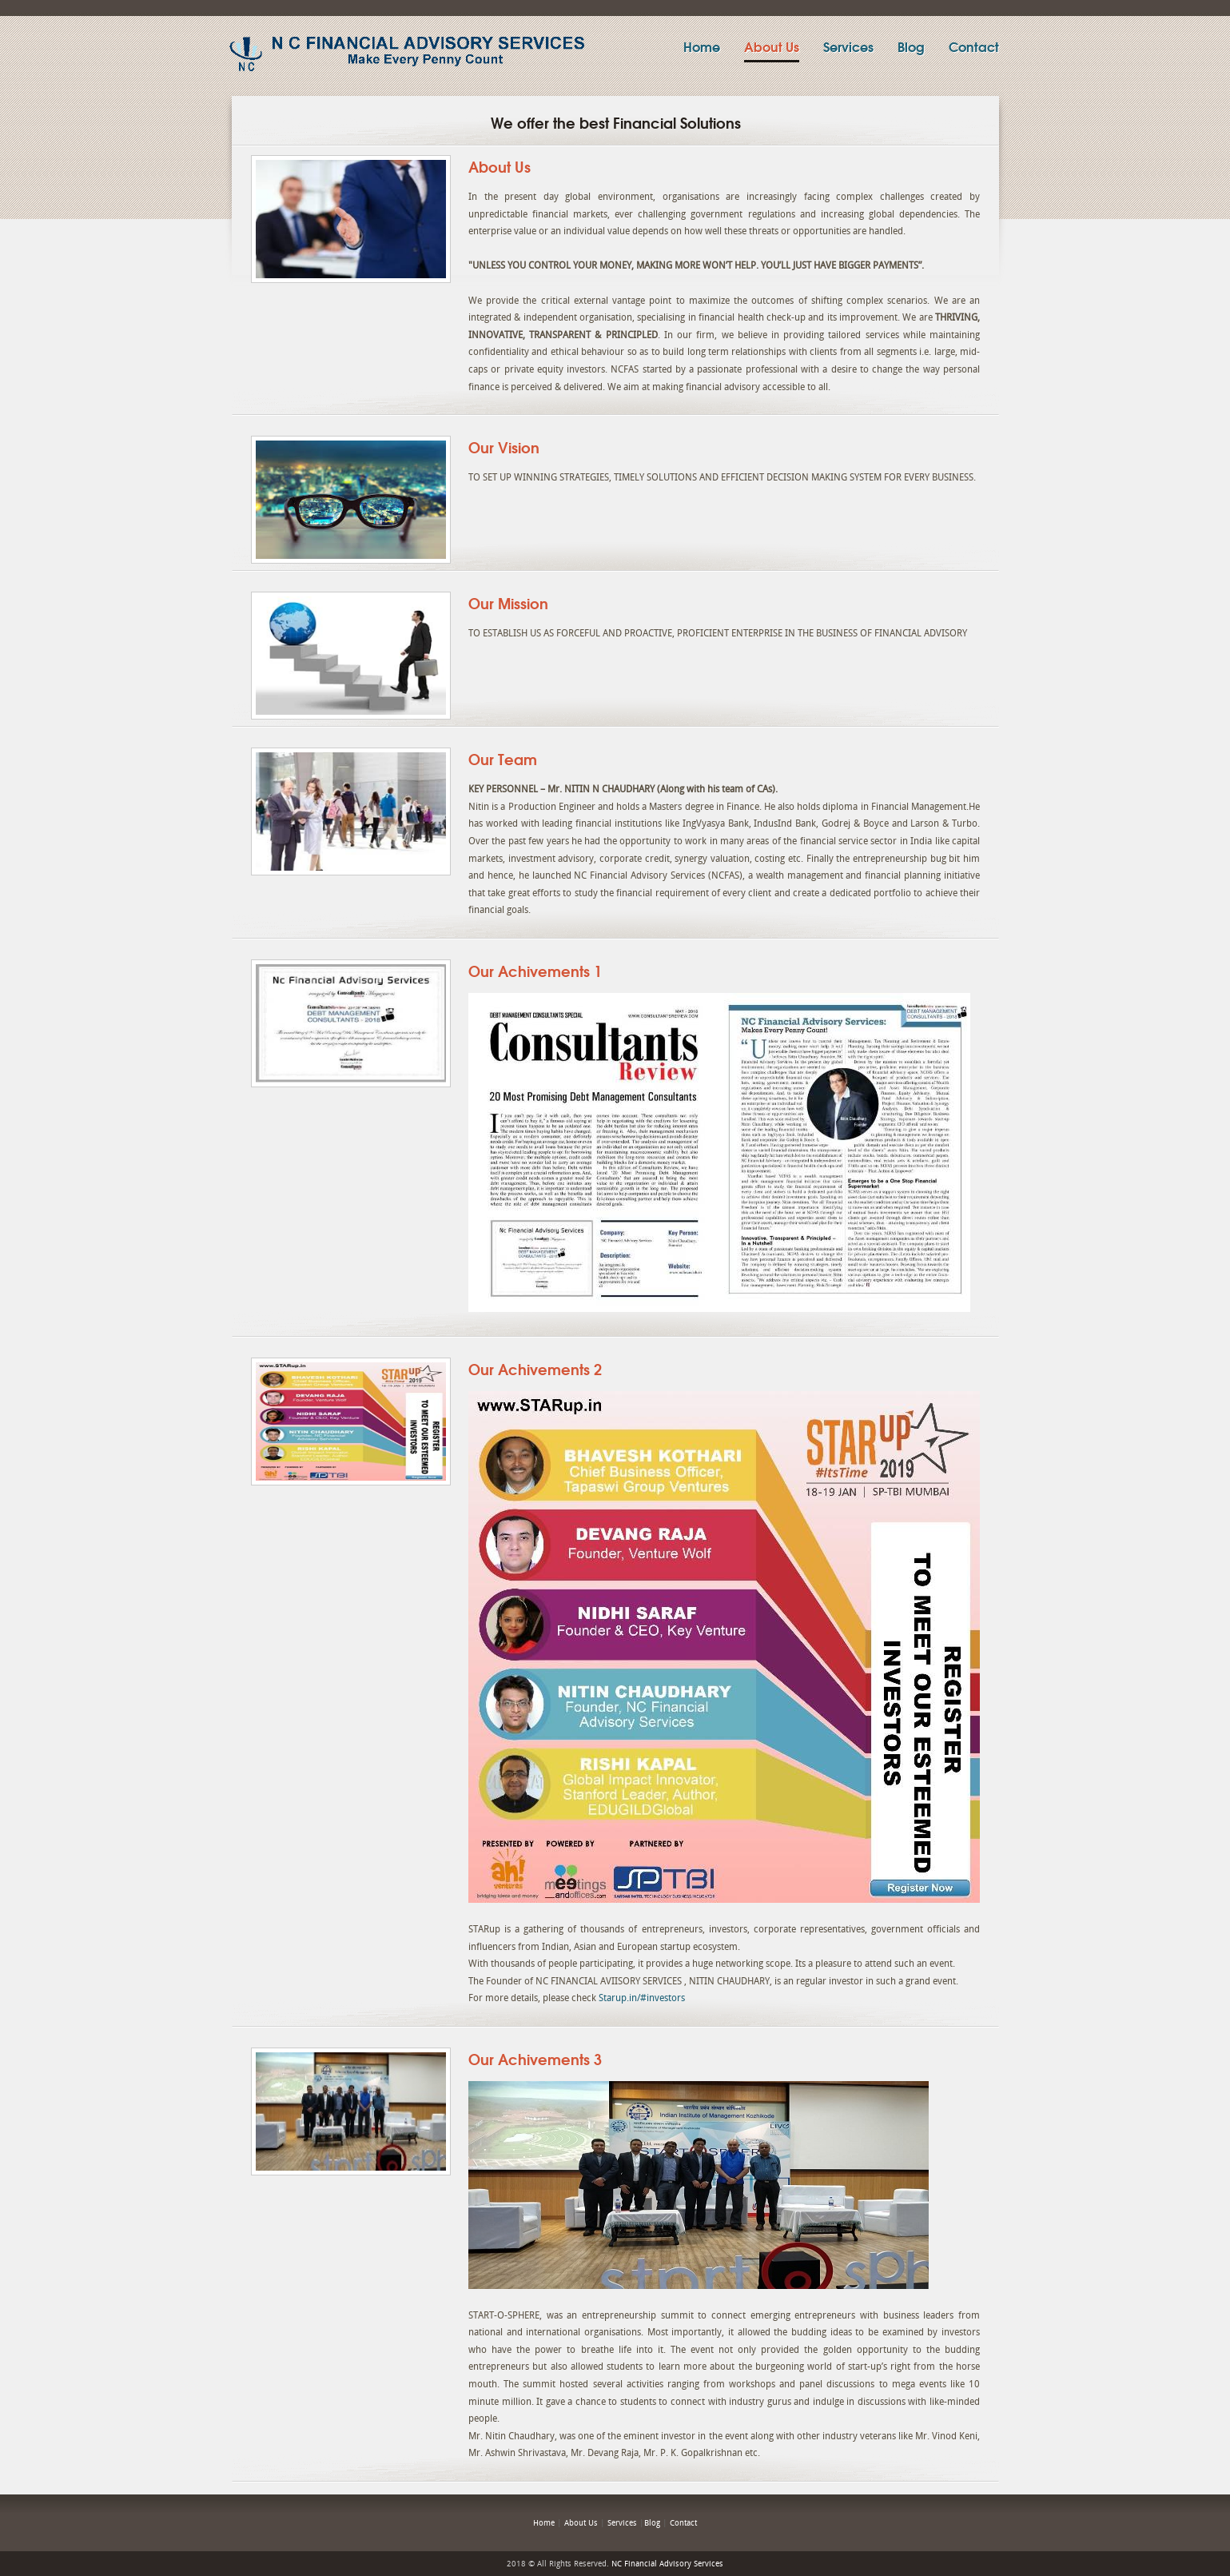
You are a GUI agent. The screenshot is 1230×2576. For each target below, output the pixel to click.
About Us (771, 46)
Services (848, 46)
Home (701, 46)
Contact (974, 46)
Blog (911, 46)
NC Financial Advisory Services (667, 2563)
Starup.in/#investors (642, 1998)
